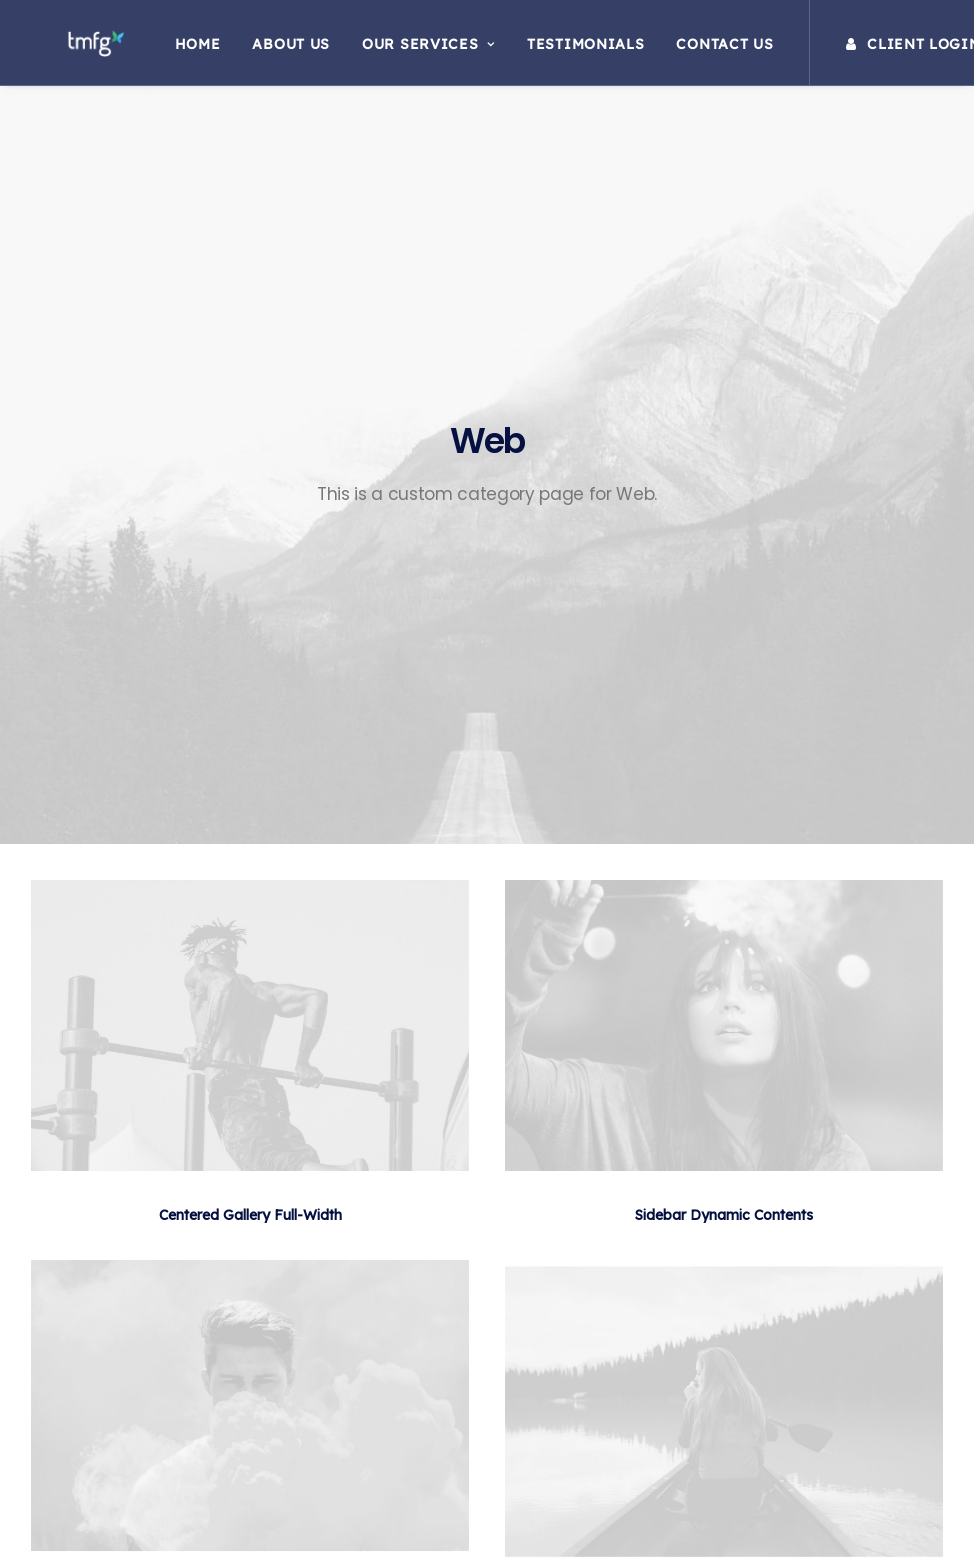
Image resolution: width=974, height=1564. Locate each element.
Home (182, 49)
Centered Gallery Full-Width (250, 759)
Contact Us (709, 49)
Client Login (898, 49)
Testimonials (570, 49)
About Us (276, 49)
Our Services (413, 49)
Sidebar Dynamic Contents (724, 759)
